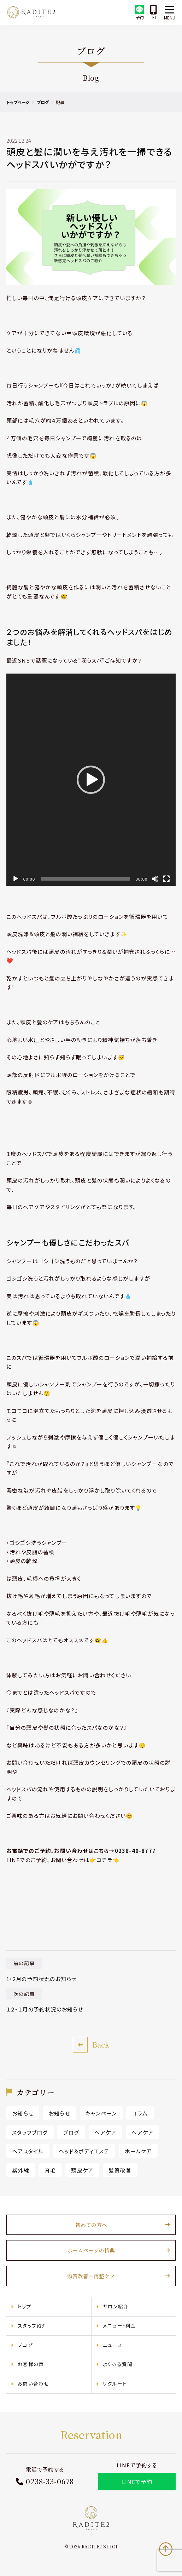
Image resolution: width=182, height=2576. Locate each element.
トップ (27, 2304)
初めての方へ (91, 2223)
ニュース (113, 2343)
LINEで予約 (135, 2480)
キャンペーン (103, 2112)
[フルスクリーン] (163, 877)
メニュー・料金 (119, 2324)
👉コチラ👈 (107, 1858)
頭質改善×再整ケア (91, 2274)
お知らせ (25, 2112)
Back (100, 2043)
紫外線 (23, 2168)
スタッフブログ (33, 2130)
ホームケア (141, 2149)
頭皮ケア (85, 2168)
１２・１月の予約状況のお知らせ (47, 2007)
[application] (91, 782)
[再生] (18, 877)
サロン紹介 (116, 2304)
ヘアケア (108, 2130)
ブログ (46, 102)
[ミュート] (152, 877)
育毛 (53, 2168)
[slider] (85, 877)
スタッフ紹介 (35, 2324)
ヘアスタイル (30, 2149)
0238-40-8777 (138, 1849)
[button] (91, 782)
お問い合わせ (36, 2382)
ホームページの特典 (91, 2249)
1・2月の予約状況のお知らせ (44, 1977)
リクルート (115, 2382)
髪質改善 (123, 2168)
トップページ (21, 102)
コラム (143, 2112)
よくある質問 (118, 2362)
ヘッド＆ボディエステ (87, 2149)
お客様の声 (33, 2362)
